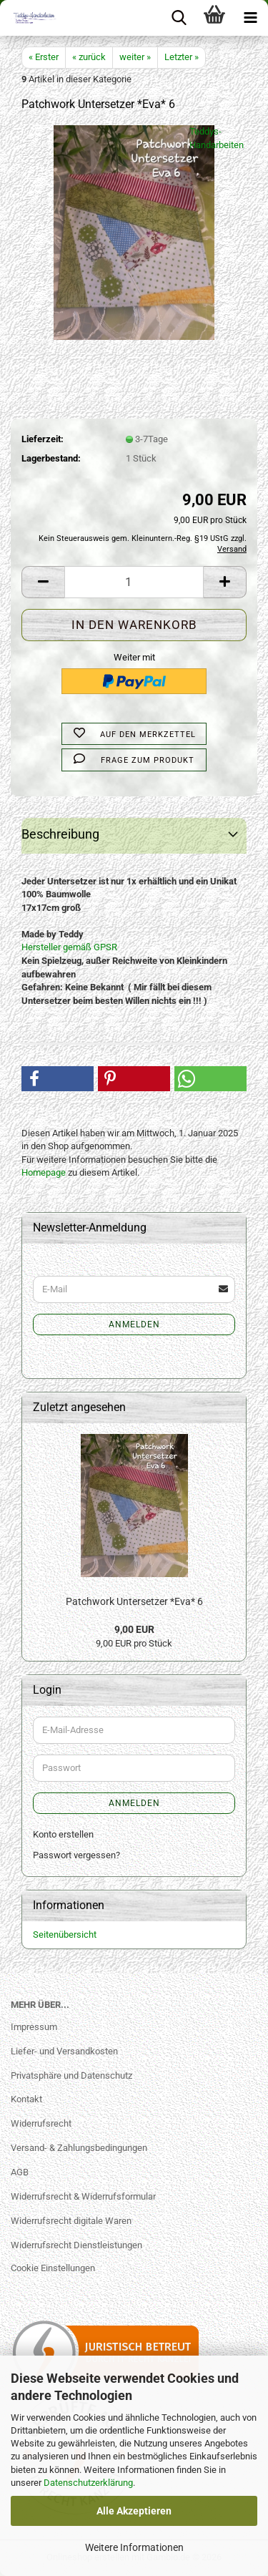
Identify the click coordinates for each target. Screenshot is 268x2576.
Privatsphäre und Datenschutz (71, 2075)
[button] (42, 582)
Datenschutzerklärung (88, 2482)
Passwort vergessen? (76, 1855)
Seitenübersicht (64, 1934)
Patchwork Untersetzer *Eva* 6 (134, 1601)
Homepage (43, 1172)
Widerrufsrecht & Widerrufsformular (83, 2196)
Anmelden (134, 1324)
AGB (20, 2172)
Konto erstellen (63, 1834)
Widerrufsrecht (41, 2123)
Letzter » (181, 57)
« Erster (44, 57)
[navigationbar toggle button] (250, 18)
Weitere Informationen (134, 2547)
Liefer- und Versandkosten (64, 2051)
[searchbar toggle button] (179, 18)
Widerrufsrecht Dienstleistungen (76, 2245)
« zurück (89, 57)
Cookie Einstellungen (53, 2268)
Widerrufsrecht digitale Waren (71, 2220)
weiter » (135, 57)
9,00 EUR (134, 1629)
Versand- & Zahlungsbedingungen (79, 2147)
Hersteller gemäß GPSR (69, 947)
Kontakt (26, 2099)
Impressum (34, 2026)
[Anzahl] (134, 582)
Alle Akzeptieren (134, 2511)
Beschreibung (60, 833)
